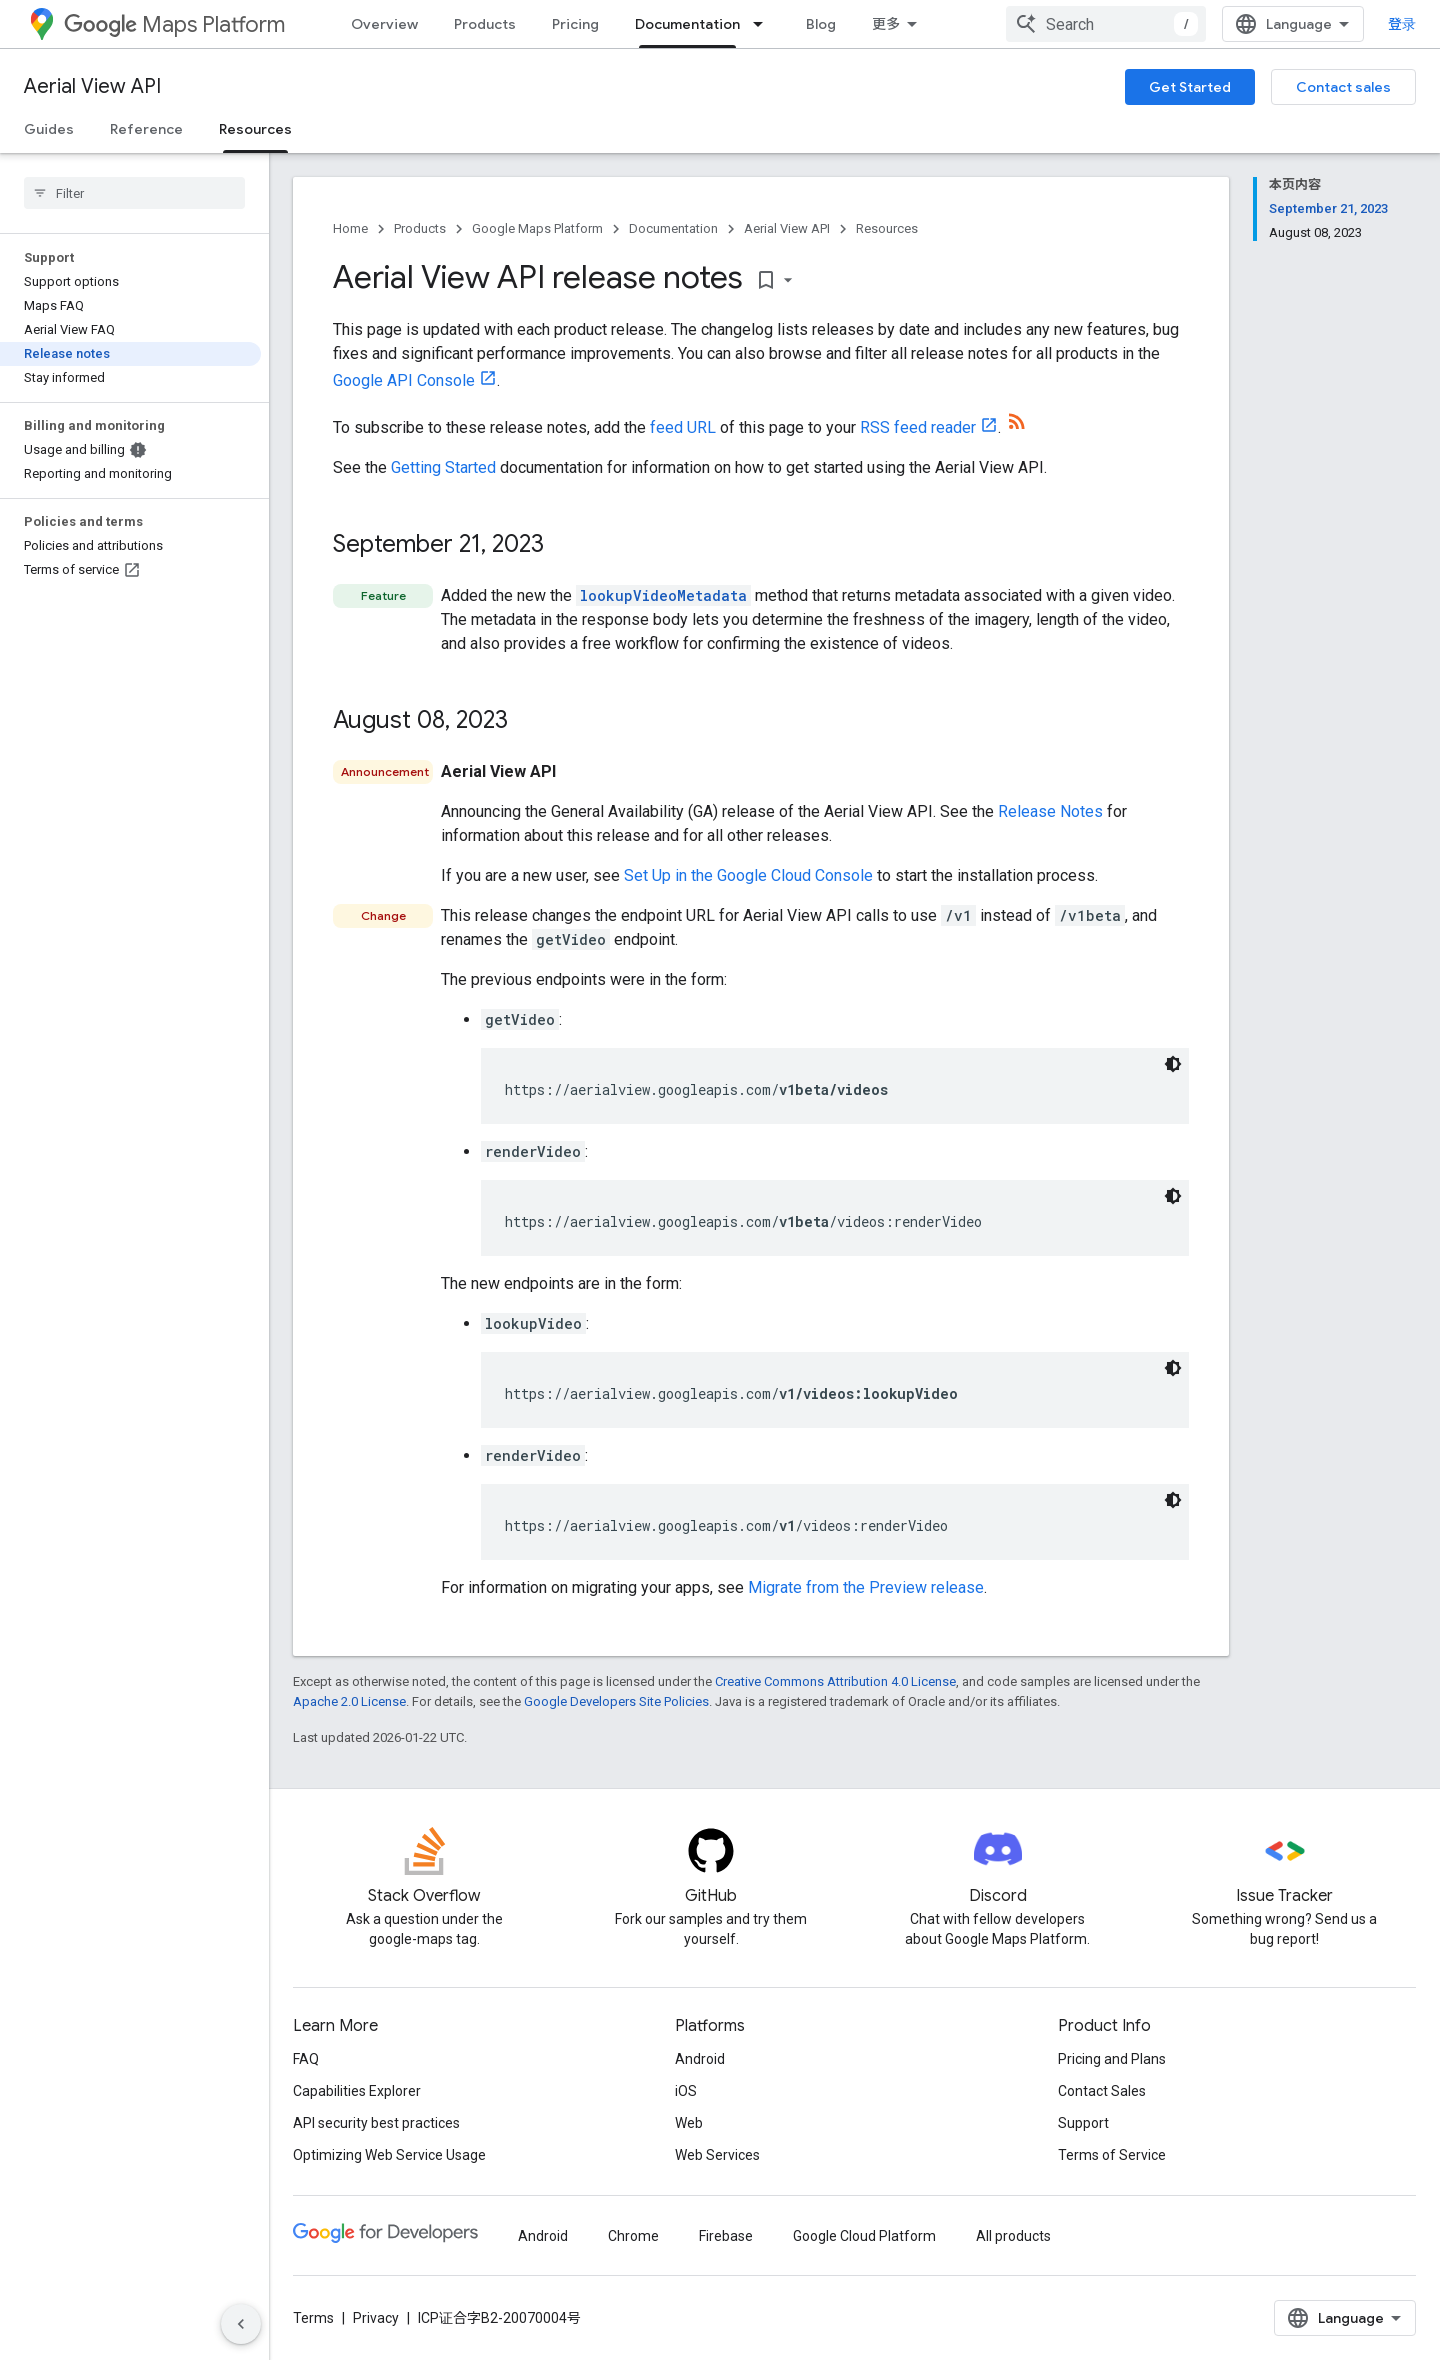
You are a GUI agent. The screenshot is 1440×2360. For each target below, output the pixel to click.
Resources (887, 228)
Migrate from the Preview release (866, 1587)
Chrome (633, 2236)
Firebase (726, 2236)
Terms (313, 2318)
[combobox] (1106, 24)
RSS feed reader (918, 427)
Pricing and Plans (1112, 2059)
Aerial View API (92, 86)
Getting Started (443, 467)
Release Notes (1050, 811)
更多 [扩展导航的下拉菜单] (886, 24)
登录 (1402, 24)
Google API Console (404, 380)
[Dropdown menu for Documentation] (764, 24)
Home (350, 228)
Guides (49, 129)
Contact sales (1343, 87)
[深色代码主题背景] (1173, 1064)
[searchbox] (134, 193)
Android (700, 2059)
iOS (686, 2091)
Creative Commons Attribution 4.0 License (835, 1681)
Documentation (673, 228)
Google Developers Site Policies (616, 1701)
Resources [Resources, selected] (255, 129)
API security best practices (376, 2123)
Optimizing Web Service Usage (389, 2155)
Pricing (575, 24)
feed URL (683, 427)
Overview (384, 24)
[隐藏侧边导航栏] (241, 2324)
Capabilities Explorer (357, 2091)
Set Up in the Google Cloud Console (748, 875)
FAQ (306, 2059)
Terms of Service (1112, 2155)
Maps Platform (174, 24)
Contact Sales (1102, 2091)
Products (485, 24)
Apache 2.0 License (349, 1701)
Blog (821, 24)
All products (1013, 2236)
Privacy (376, 2318)
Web (689, 2123)
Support (1083, 2123)
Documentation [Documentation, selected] (687, 24)
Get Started (1190, 87)
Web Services (717, 2155)
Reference (146, 129)
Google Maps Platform (537, 228)
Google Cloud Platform (864, 2236)
